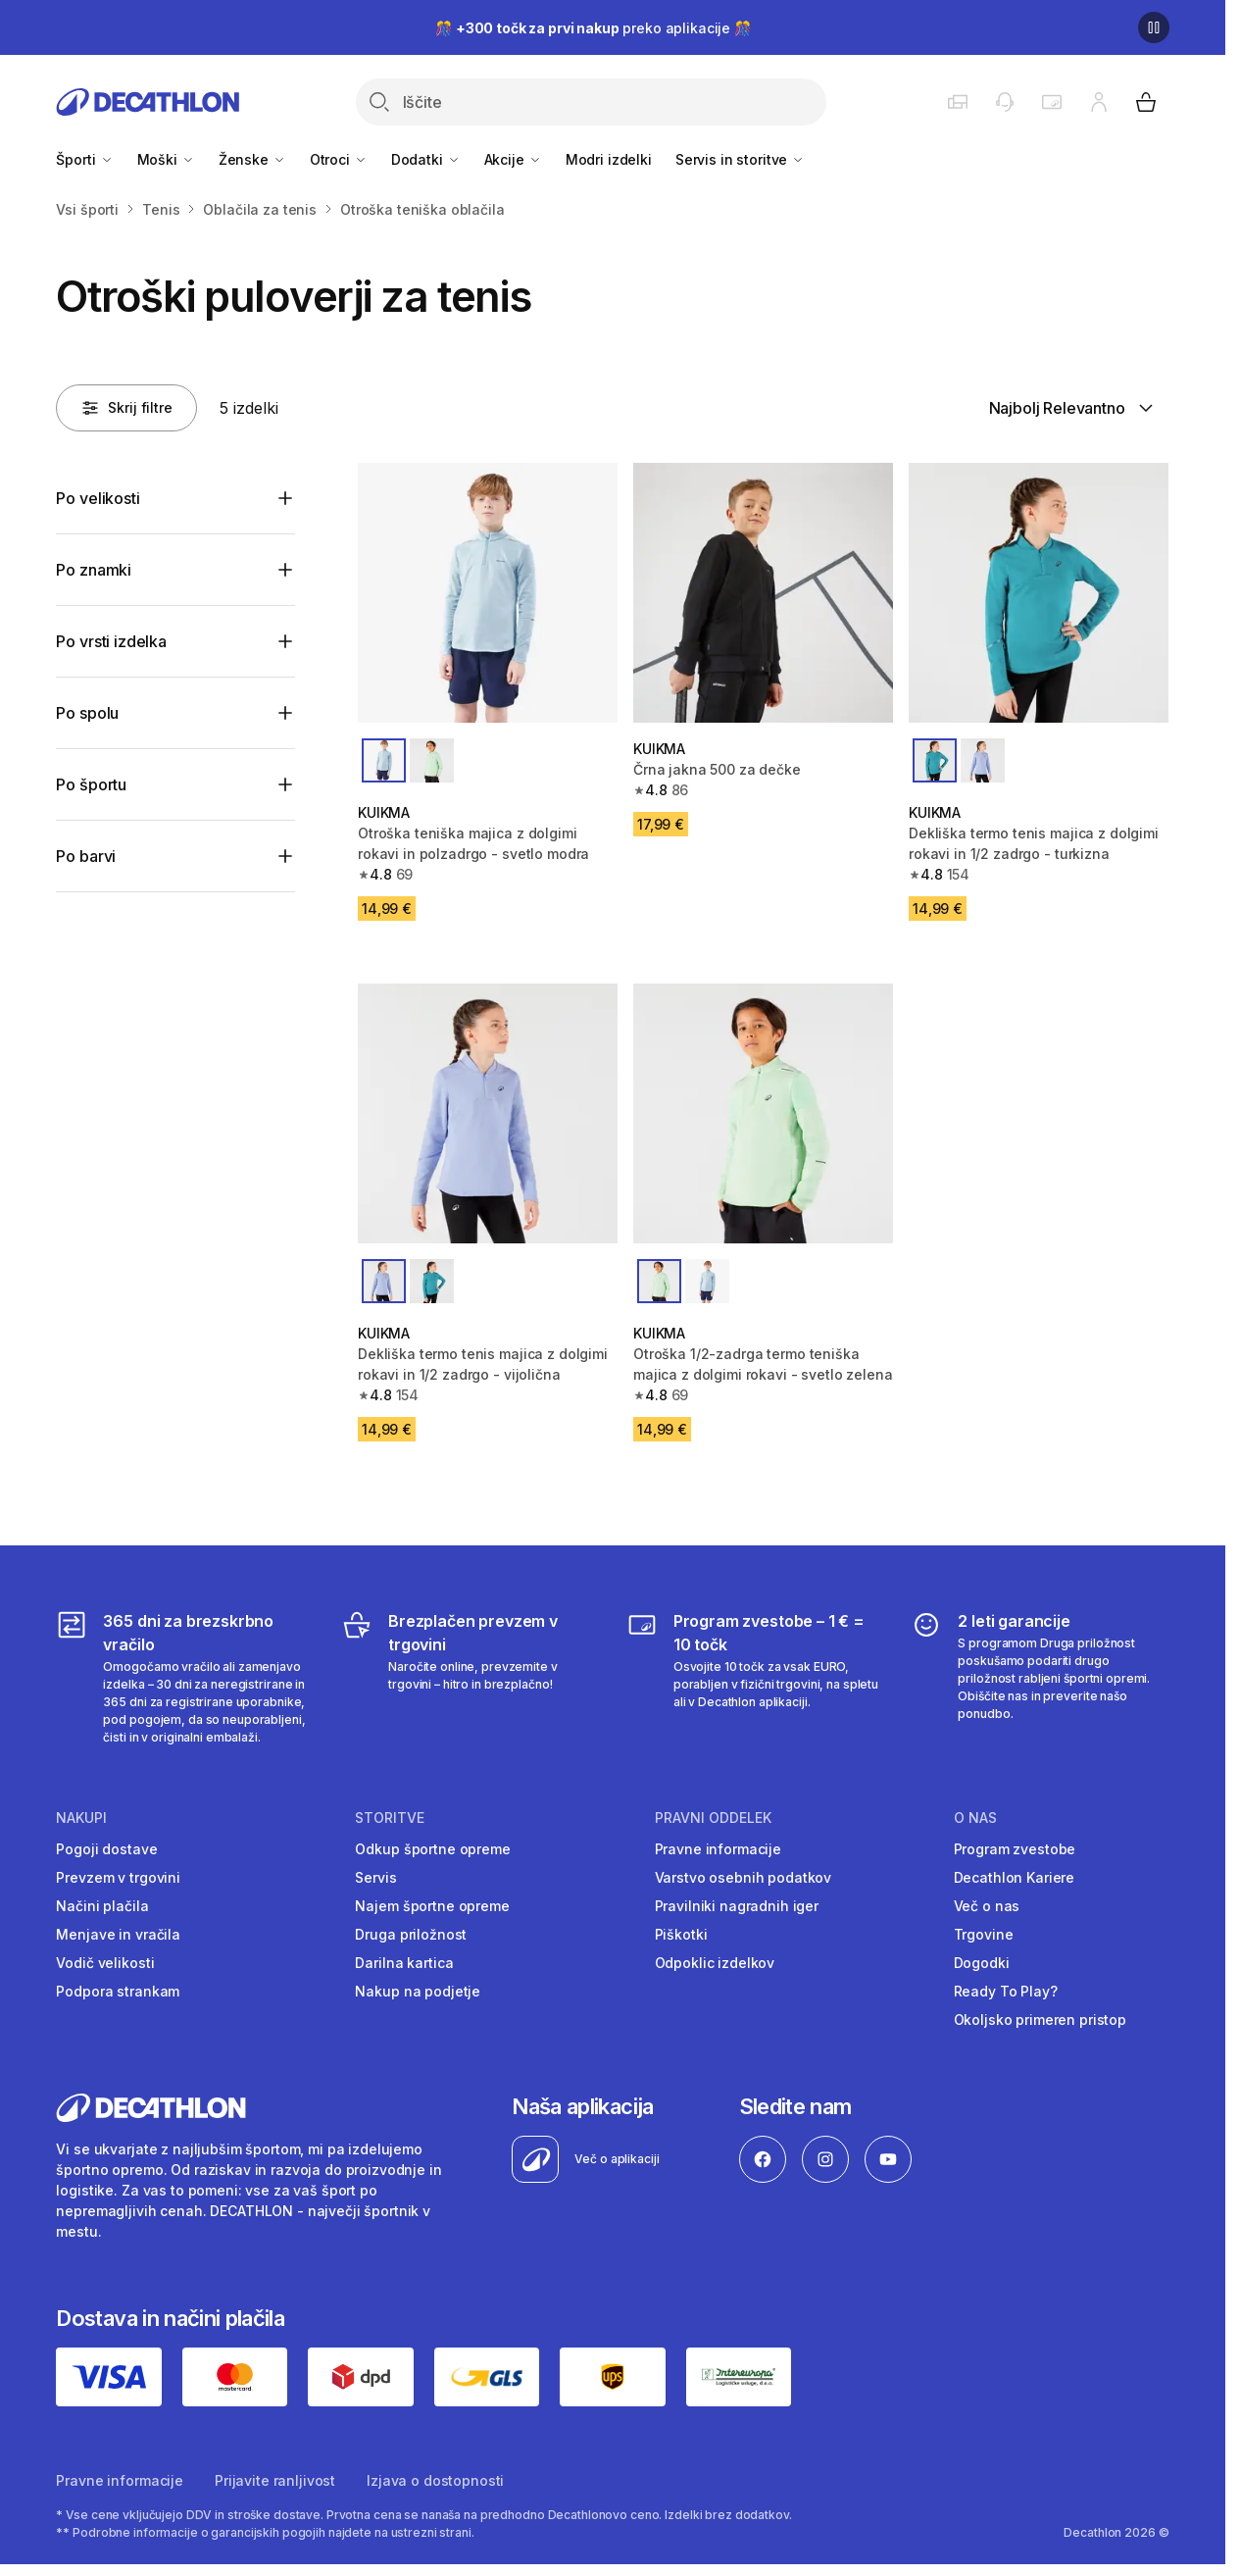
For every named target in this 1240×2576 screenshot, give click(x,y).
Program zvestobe (1015, 1849)
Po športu (91, 784)
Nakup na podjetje (417, 1991)
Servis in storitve (740, 159)
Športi (84, 159)
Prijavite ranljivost (275, 2480)
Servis (375, 1877)
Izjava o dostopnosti (435, 2480)
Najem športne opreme (432, 1905)
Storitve (389, 1818)
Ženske (252, 159)
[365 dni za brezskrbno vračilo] (185, 1677)
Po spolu (87, 713)
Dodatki (426, 159)
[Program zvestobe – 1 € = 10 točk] (755, 1677)
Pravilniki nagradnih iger (737, 1905)
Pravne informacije (718, 1849)
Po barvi (86, 856)
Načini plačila (102, 1905)
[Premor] (1153, 27)
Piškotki (681, 1934)
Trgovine (984, 1934)
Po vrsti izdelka (111, 641)
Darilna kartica (404, 1962)
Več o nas (987, 1905)
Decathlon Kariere (1014, 1877)
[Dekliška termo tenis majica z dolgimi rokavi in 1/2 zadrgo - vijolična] (488, 1113)
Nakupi (81, 1818)
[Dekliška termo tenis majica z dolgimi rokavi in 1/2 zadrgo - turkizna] (1038, 593)
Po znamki (93, 570)
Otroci (339, 159)
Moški (166, 159)
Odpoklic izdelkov (715, 1962)
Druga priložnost (411, 1934)
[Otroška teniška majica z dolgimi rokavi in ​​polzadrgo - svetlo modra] (488, 593)
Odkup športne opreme (432, 1849)
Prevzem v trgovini (117, 1877)
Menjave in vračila (117, 1934)
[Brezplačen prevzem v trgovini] (470, 1677)
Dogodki (982, 1962)
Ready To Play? (1006, 1991)
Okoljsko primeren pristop (1040, 2019)
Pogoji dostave (106, 1849)
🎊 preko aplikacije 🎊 (593, 28)
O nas (975, 1818)
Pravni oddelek (713, 1818)
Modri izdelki (609, 159)
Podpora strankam (117, 1991)
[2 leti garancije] (1039, 1677)
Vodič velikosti (105, 1962)
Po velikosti (97, 498)
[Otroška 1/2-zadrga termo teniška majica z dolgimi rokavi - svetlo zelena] (763, 1113)
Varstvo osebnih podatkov (743, 1877)
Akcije (513, 159)
